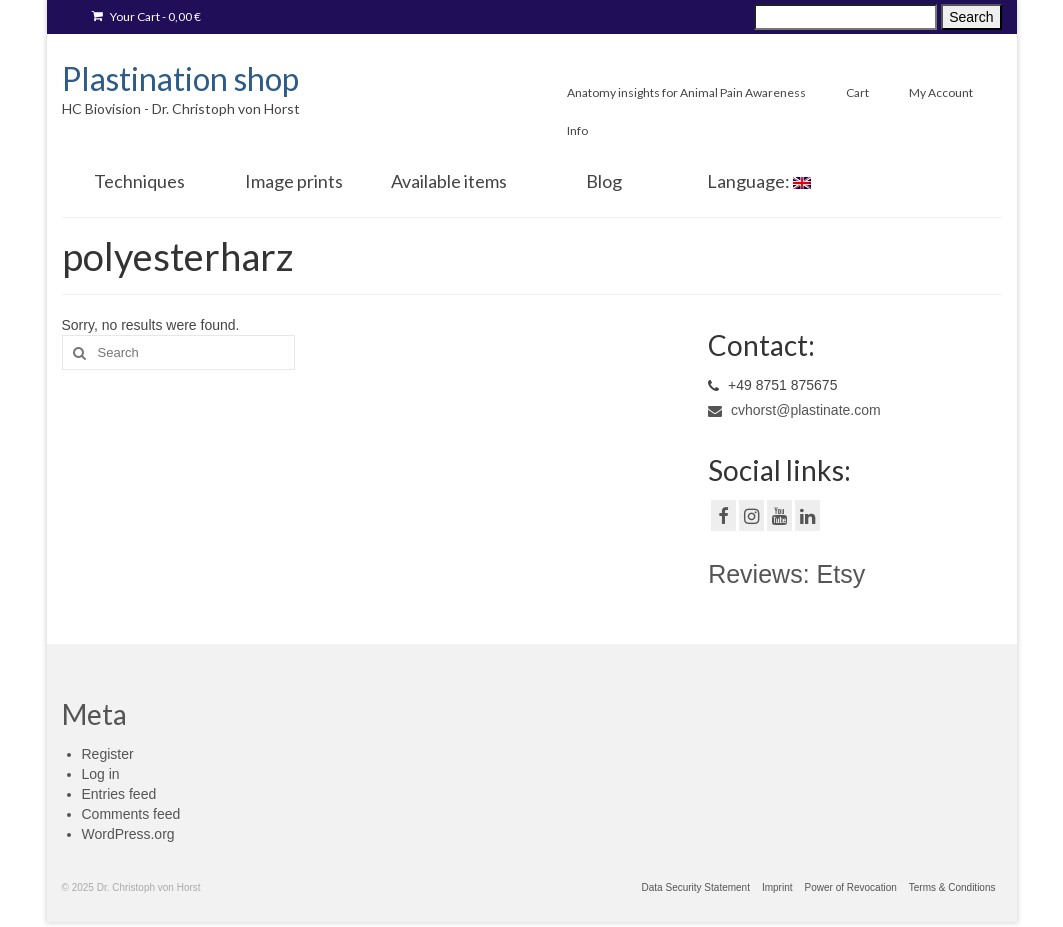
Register (108, 754)
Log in (101, 774)
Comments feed (131, 814)
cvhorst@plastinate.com (794, 410)
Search (971, 17)
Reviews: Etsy (786, 574)
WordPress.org (128, 834)
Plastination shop (180, 78)
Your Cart (146, 16)
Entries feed (119, 794)
